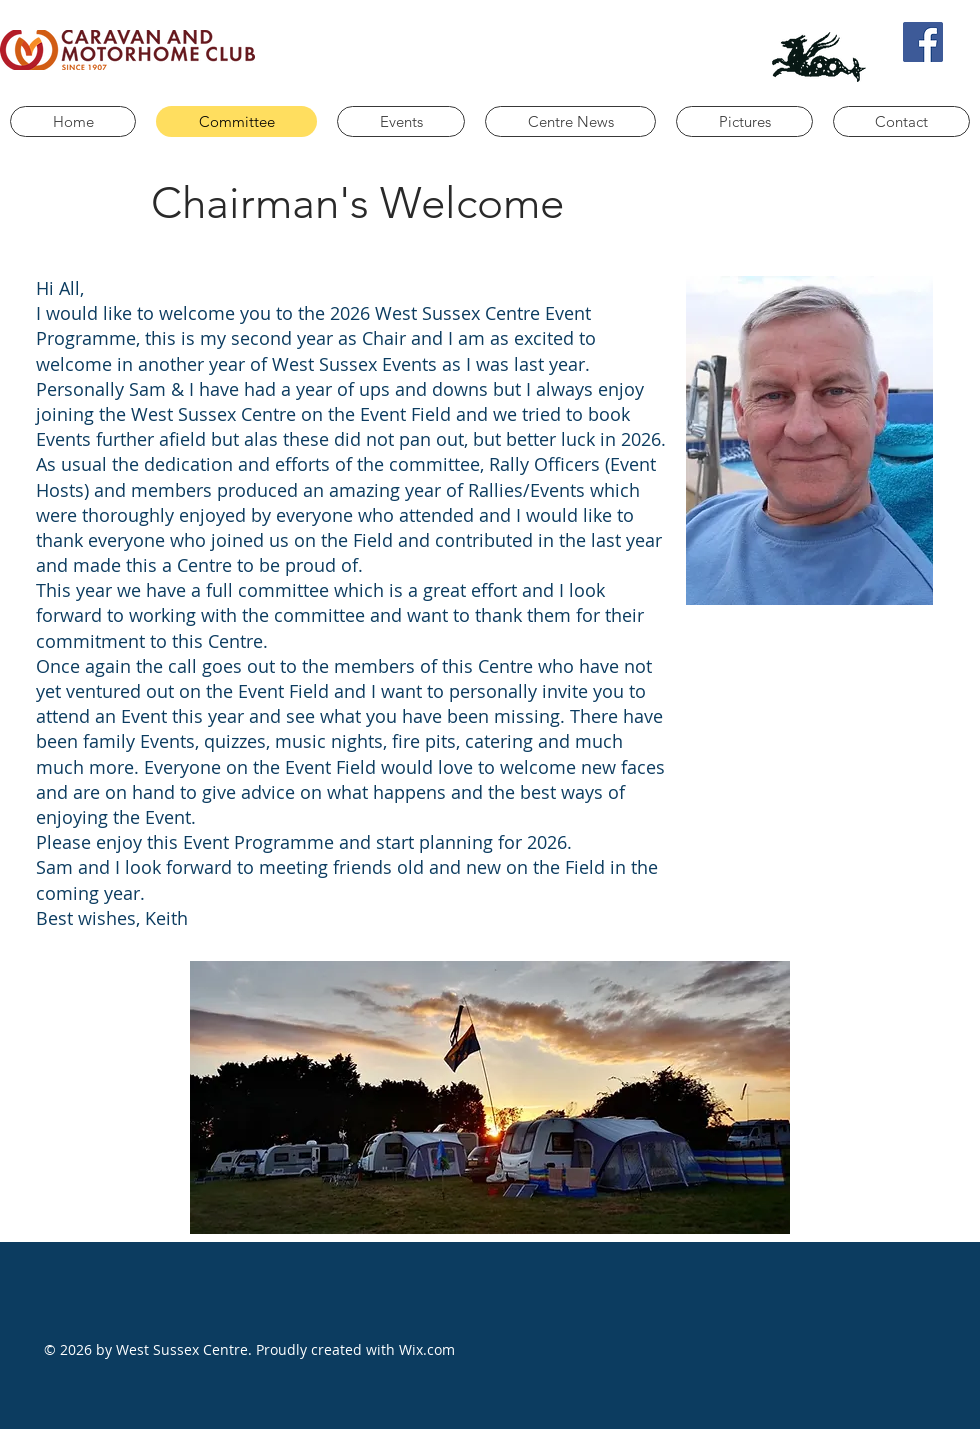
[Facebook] (923, 42)
